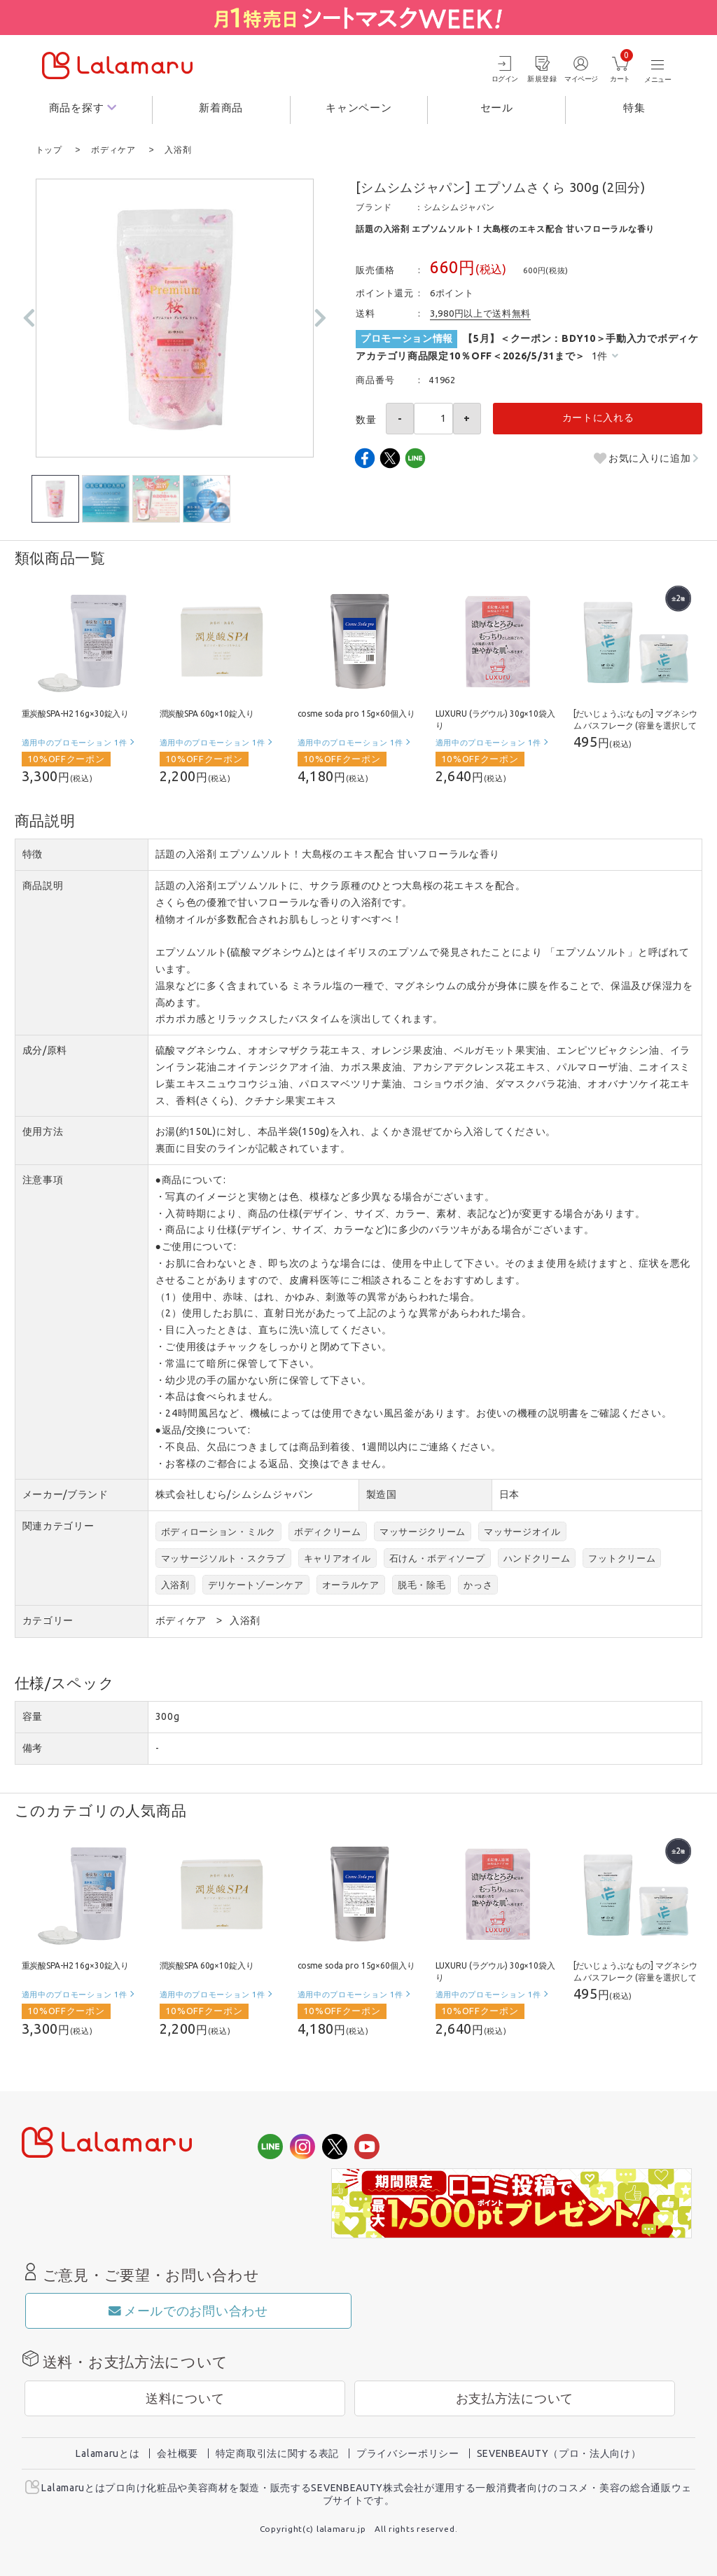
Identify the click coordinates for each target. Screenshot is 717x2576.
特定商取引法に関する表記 (277, 2452)
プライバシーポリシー (407, 2452)
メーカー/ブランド (65, 1493)
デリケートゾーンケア (256, 1584)
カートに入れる (598, 416)
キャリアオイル (337, 1557)
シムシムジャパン (459, 206)
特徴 (32, 853)
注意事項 (43, 1179)
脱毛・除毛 (422, 1584)
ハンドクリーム (537, 1557)
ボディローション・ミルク (218, 1531)
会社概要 (177, 2452)
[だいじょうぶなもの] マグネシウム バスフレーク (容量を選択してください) (635, 724)
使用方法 (43, 1130)
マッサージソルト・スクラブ (223, 1557)
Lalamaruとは (107, 2452)
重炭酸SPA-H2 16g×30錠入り (76, 712)
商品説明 (43, 884)
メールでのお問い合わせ (188, 2310)
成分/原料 (45, 1049)
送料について (185, 2397)
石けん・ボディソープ (437, 1557)
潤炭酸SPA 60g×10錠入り (207, 712)
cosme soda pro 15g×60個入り (356, 712)
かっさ (478, 1584)
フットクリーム (621, 1557)
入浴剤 (175, 1584)
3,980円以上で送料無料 (480, 312)
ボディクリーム (327, 1531)
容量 (32, 1715)
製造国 (381, 1493)
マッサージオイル (522, 1531)
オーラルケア (351, 1584)
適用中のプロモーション (74, 741)
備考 (32, 1747)
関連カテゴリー (58, 1525)
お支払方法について (514, 2397)
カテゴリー (48, 1619)
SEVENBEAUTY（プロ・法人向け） (559, 2452)
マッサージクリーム (423, 1531)
